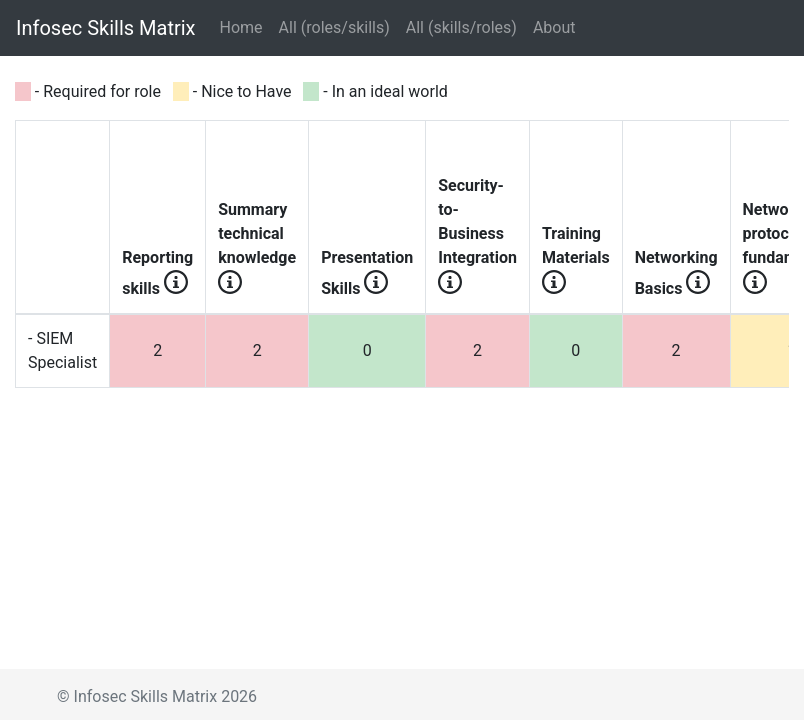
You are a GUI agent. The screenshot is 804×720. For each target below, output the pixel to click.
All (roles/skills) (334, 27)
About (554, 27)
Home (245, 26)
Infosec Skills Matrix (106, 28)
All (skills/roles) (461, 27)
